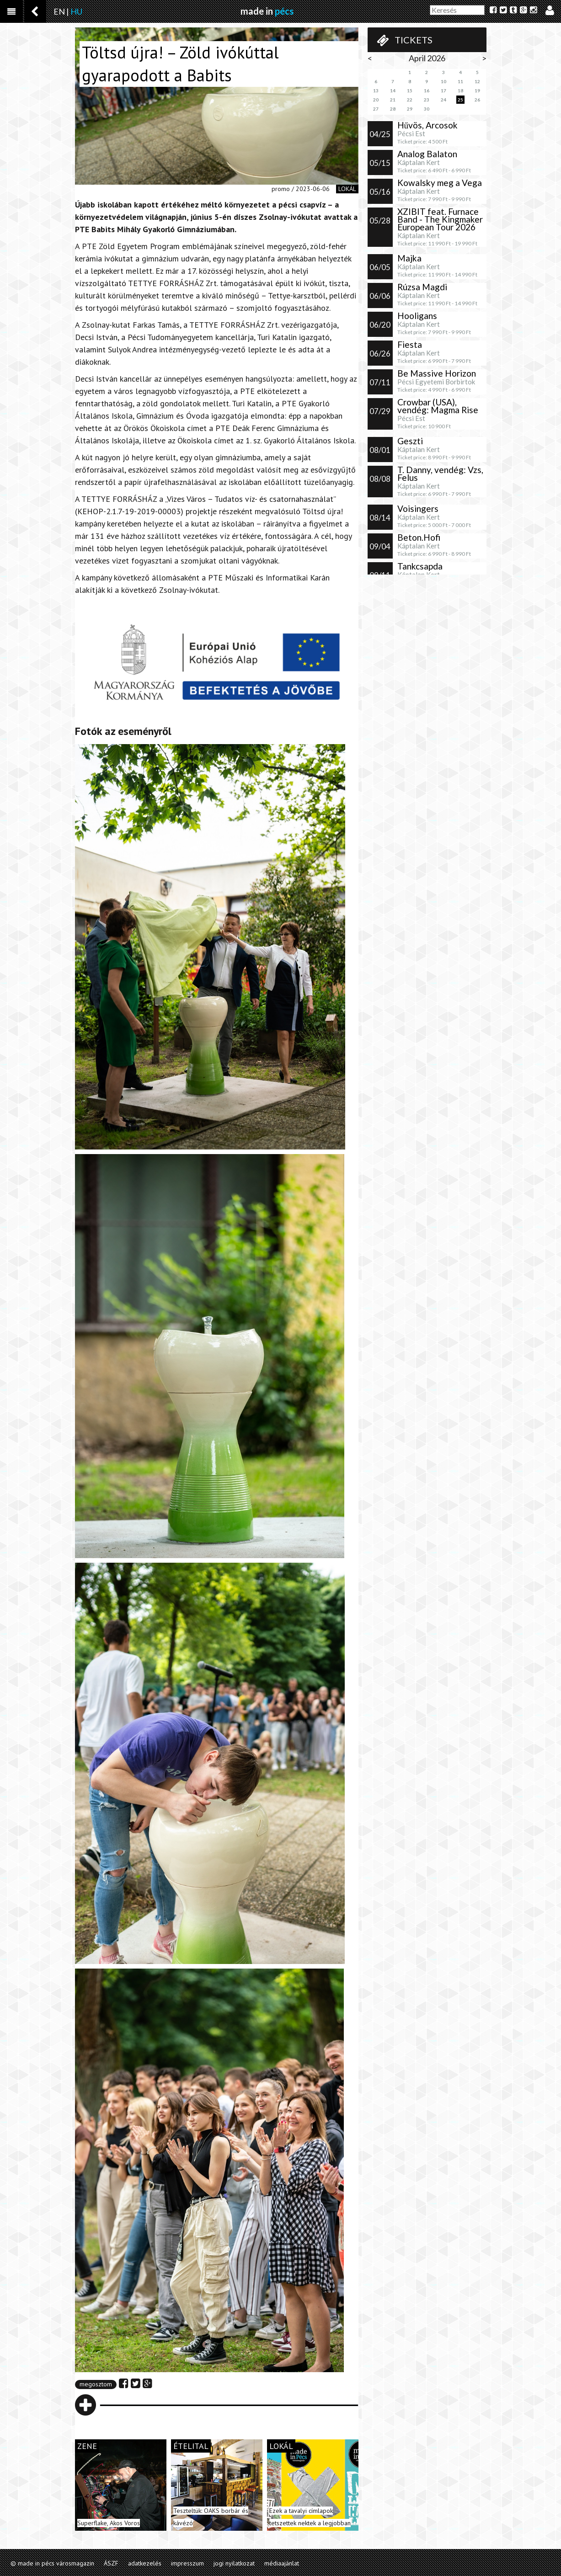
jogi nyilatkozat (234, 2563)
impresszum (187, 2563)
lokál (347, 189)
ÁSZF (111, 2563)
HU (76, 11)
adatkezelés (144, 2563)
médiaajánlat (281, 2563)
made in (267, 10)
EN (59, 11)
